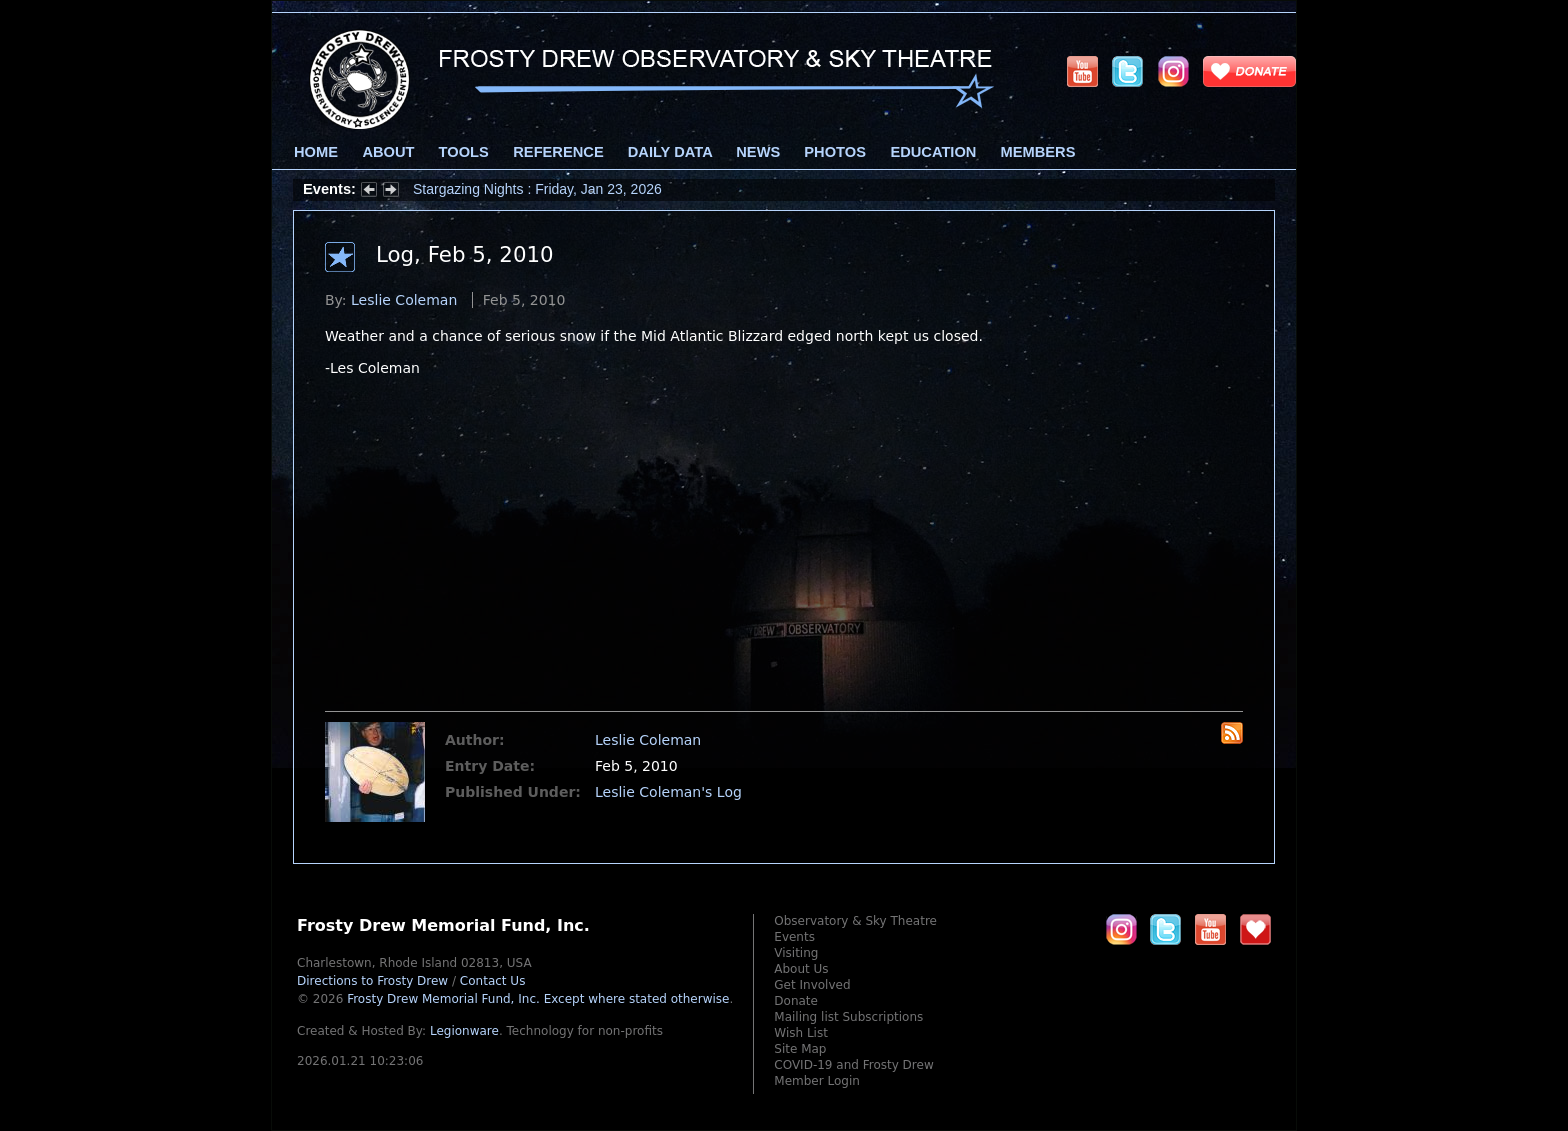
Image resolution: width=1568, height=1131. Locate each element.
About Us (801, 969)
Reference (558, 152)
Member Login (817, 1081)
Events (794, 937)
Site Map (800, 1049)
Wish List (801, 1033)
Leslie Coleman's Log (668, 792)
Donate (796, 1001)
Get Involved (812, 985)
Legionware (464, 1031)
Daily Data (670, 152)
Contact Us (493, 981)
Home (316, 152)
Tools (464, 152)
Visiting (796, 953)
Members (1038, 152)
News (758, 152)
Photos (835, 152)
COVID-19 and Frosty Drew (853, 1065)
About (388, 152)
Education (933, 152)
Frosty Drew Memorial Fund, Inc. (538, 999)
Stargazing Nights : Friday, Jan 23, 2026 (537, 189)
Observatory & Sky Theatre (855, 921)
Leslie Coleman (404, 300)
